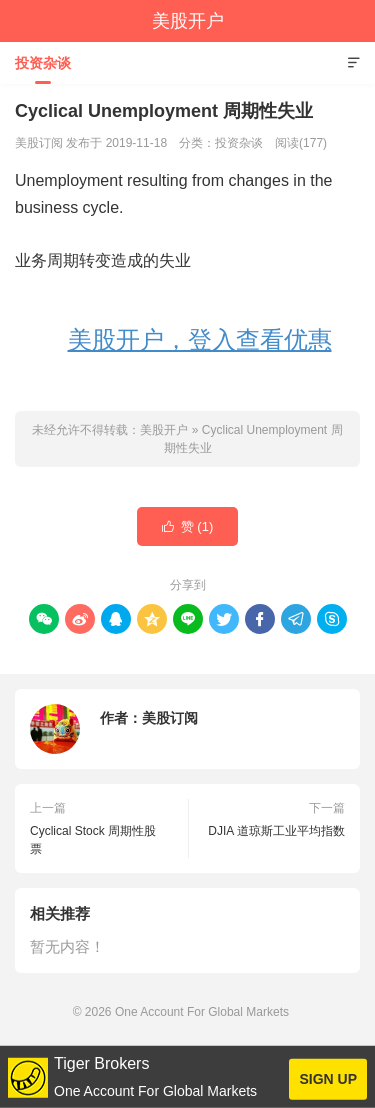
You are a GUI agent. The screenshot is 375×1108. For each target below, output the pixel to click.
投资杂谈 (43, 63)
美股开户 (188, 21)
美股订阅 (170, 718)
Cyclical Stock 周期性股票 (93, 840)
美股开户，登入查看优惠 (200, 339)
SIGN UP (328, 1079)
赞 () (188, 527)
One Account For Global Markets (202, 1012)
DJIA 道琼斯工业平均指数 (276, 831)
